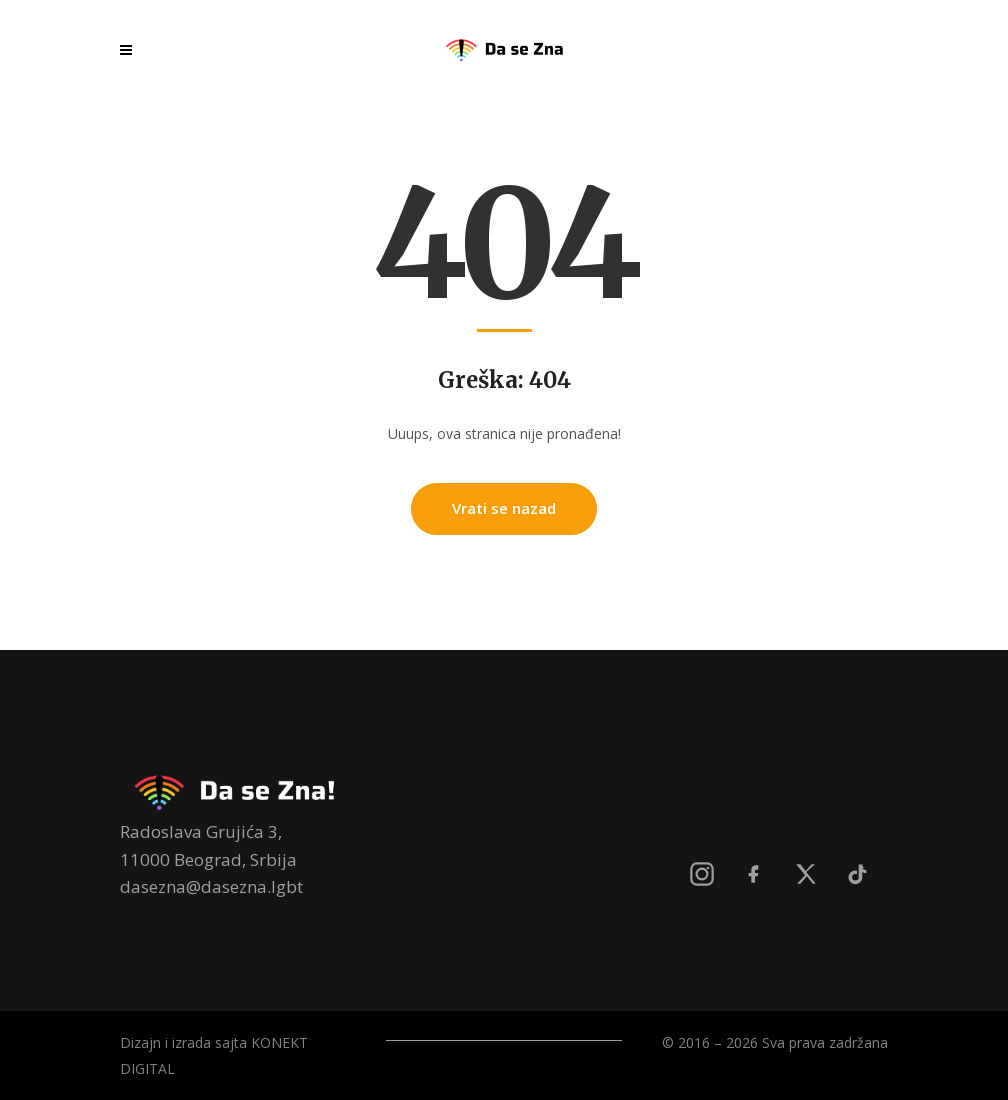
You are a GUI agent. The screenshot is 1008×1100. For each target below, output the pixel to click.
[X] (806, 874)
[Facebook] (754, 874)
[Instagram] (702, 874)
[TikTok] (858, 874)
